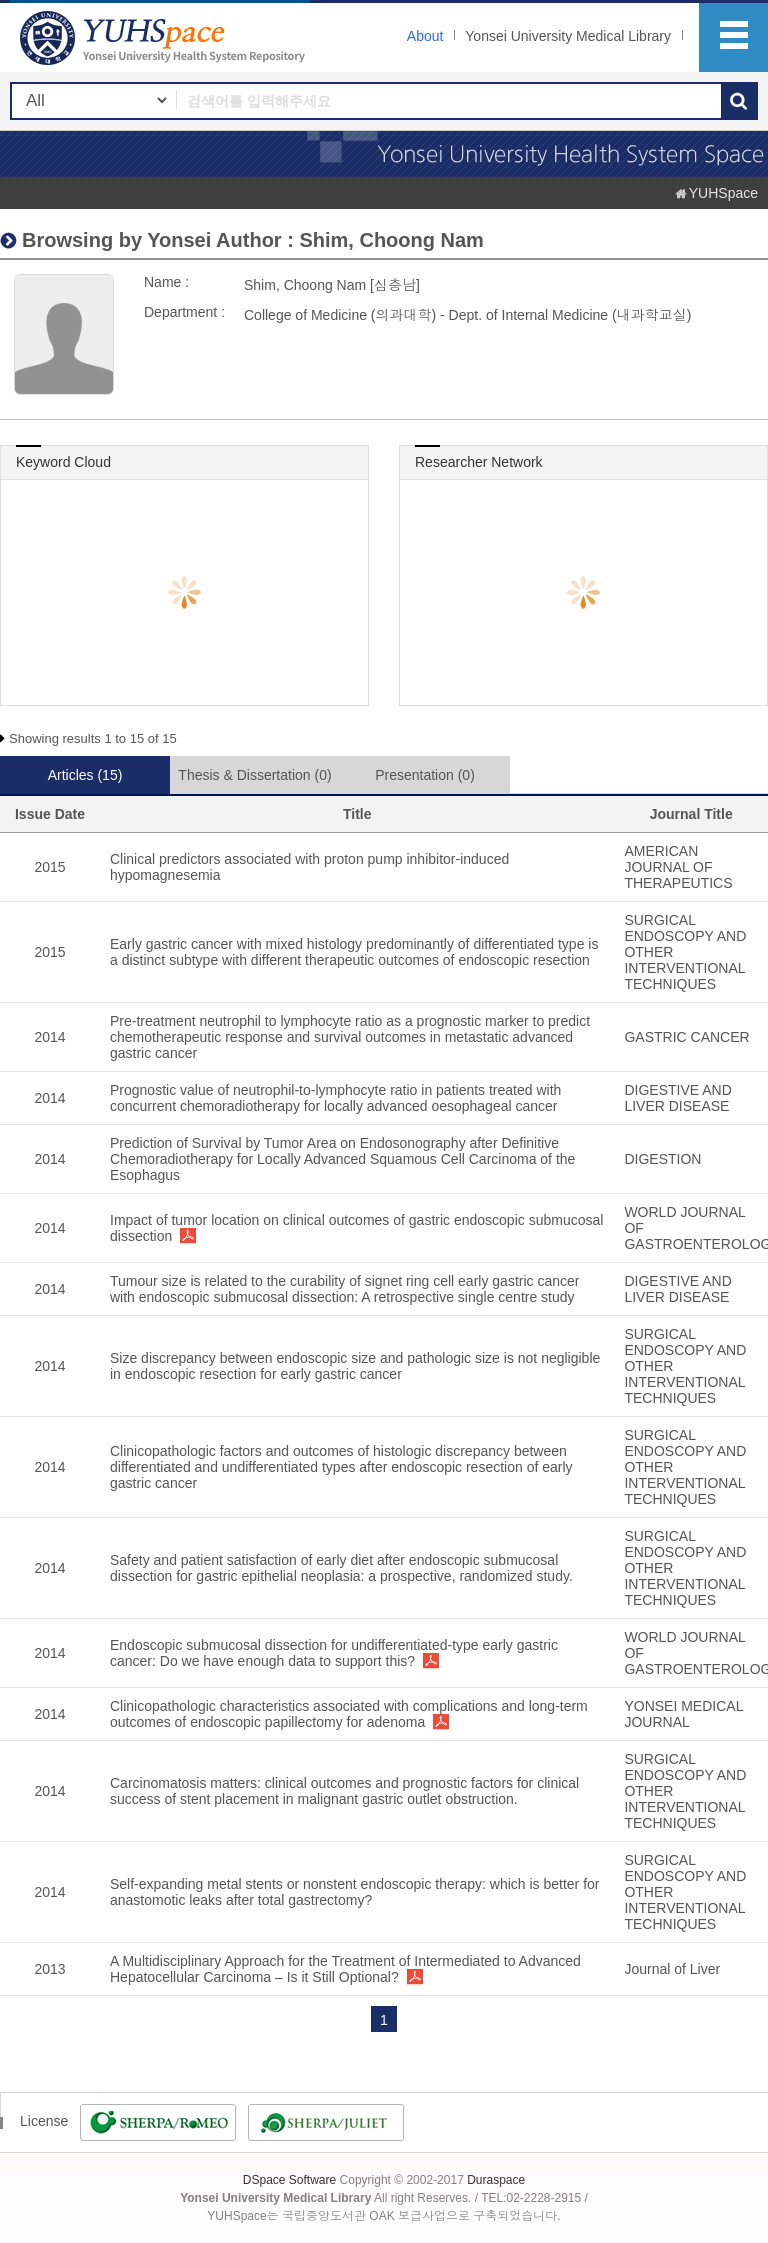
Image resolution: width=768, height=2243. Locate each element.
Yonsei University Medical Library (568, 36)
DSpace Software (289, 2180)
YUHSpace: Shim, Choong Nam (165, 37)
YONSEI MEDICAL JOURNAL (683, 1714)
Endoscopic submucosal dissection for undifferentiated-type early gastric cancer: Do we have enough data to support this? (334, 1653)
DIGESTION (662, 1159)
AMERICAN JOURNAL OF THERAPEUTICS (678, 867)
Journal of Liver (672, 1969)
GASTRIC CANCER (686, 1037)
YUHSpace (723, 193)
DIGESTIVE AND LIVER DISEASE (677, 1098)
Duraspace (496, 2180)
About (425, 36)
